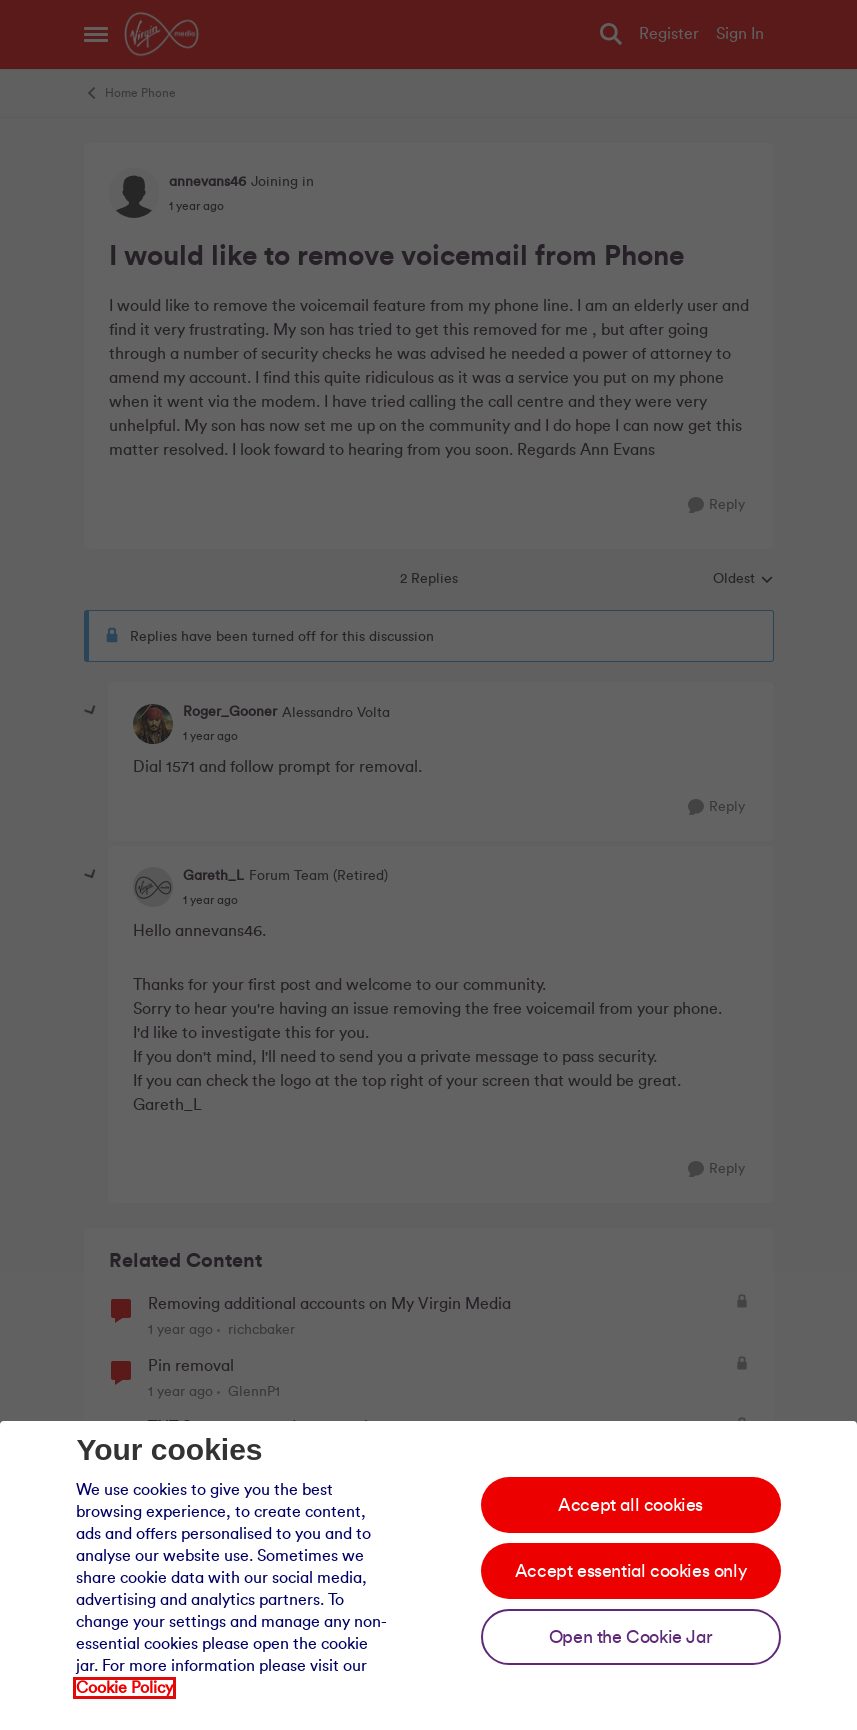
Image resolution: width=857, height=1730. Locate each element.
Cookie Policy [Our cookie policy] (124, 1688)
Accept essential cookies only (630, 1571)
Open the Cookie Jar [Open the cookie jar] (630, 1637)
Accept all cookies (630, 1505)
